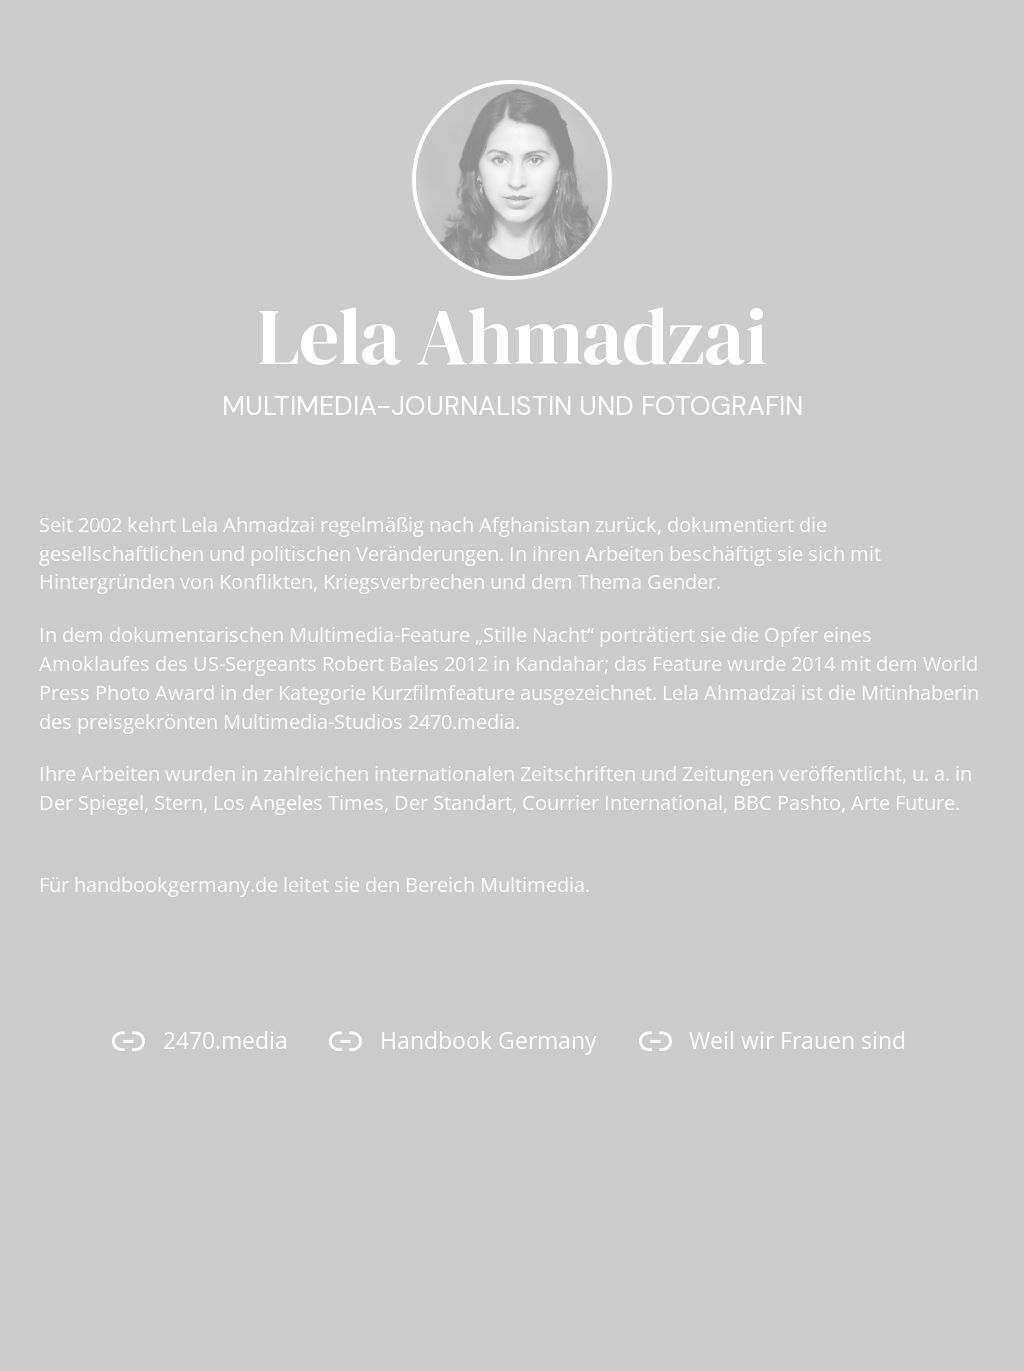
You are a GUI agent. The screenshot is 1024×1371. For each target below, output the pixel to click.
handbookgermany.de (176, 884)
